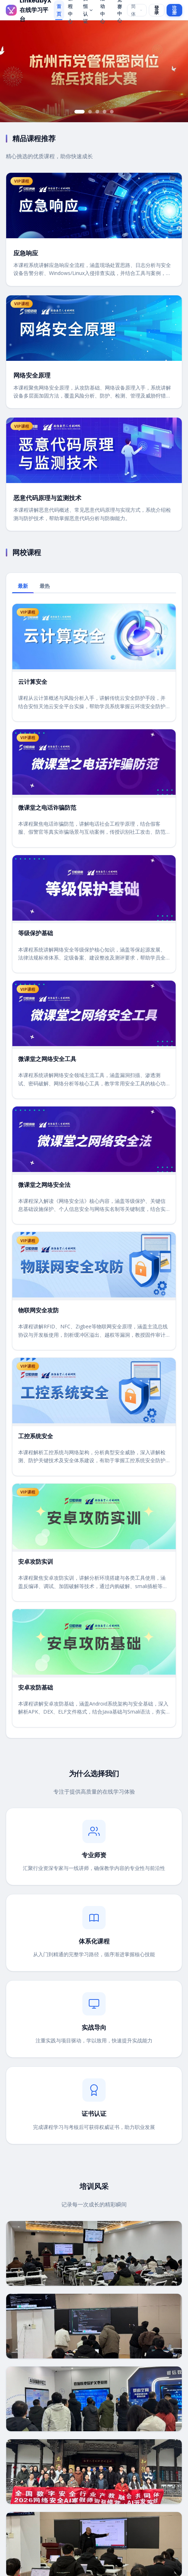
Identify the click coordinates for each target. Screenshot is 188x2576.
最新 (23, 585)
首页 (59, 10)
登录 (156, 10)
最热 (45, 585)
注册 (174, 10)
